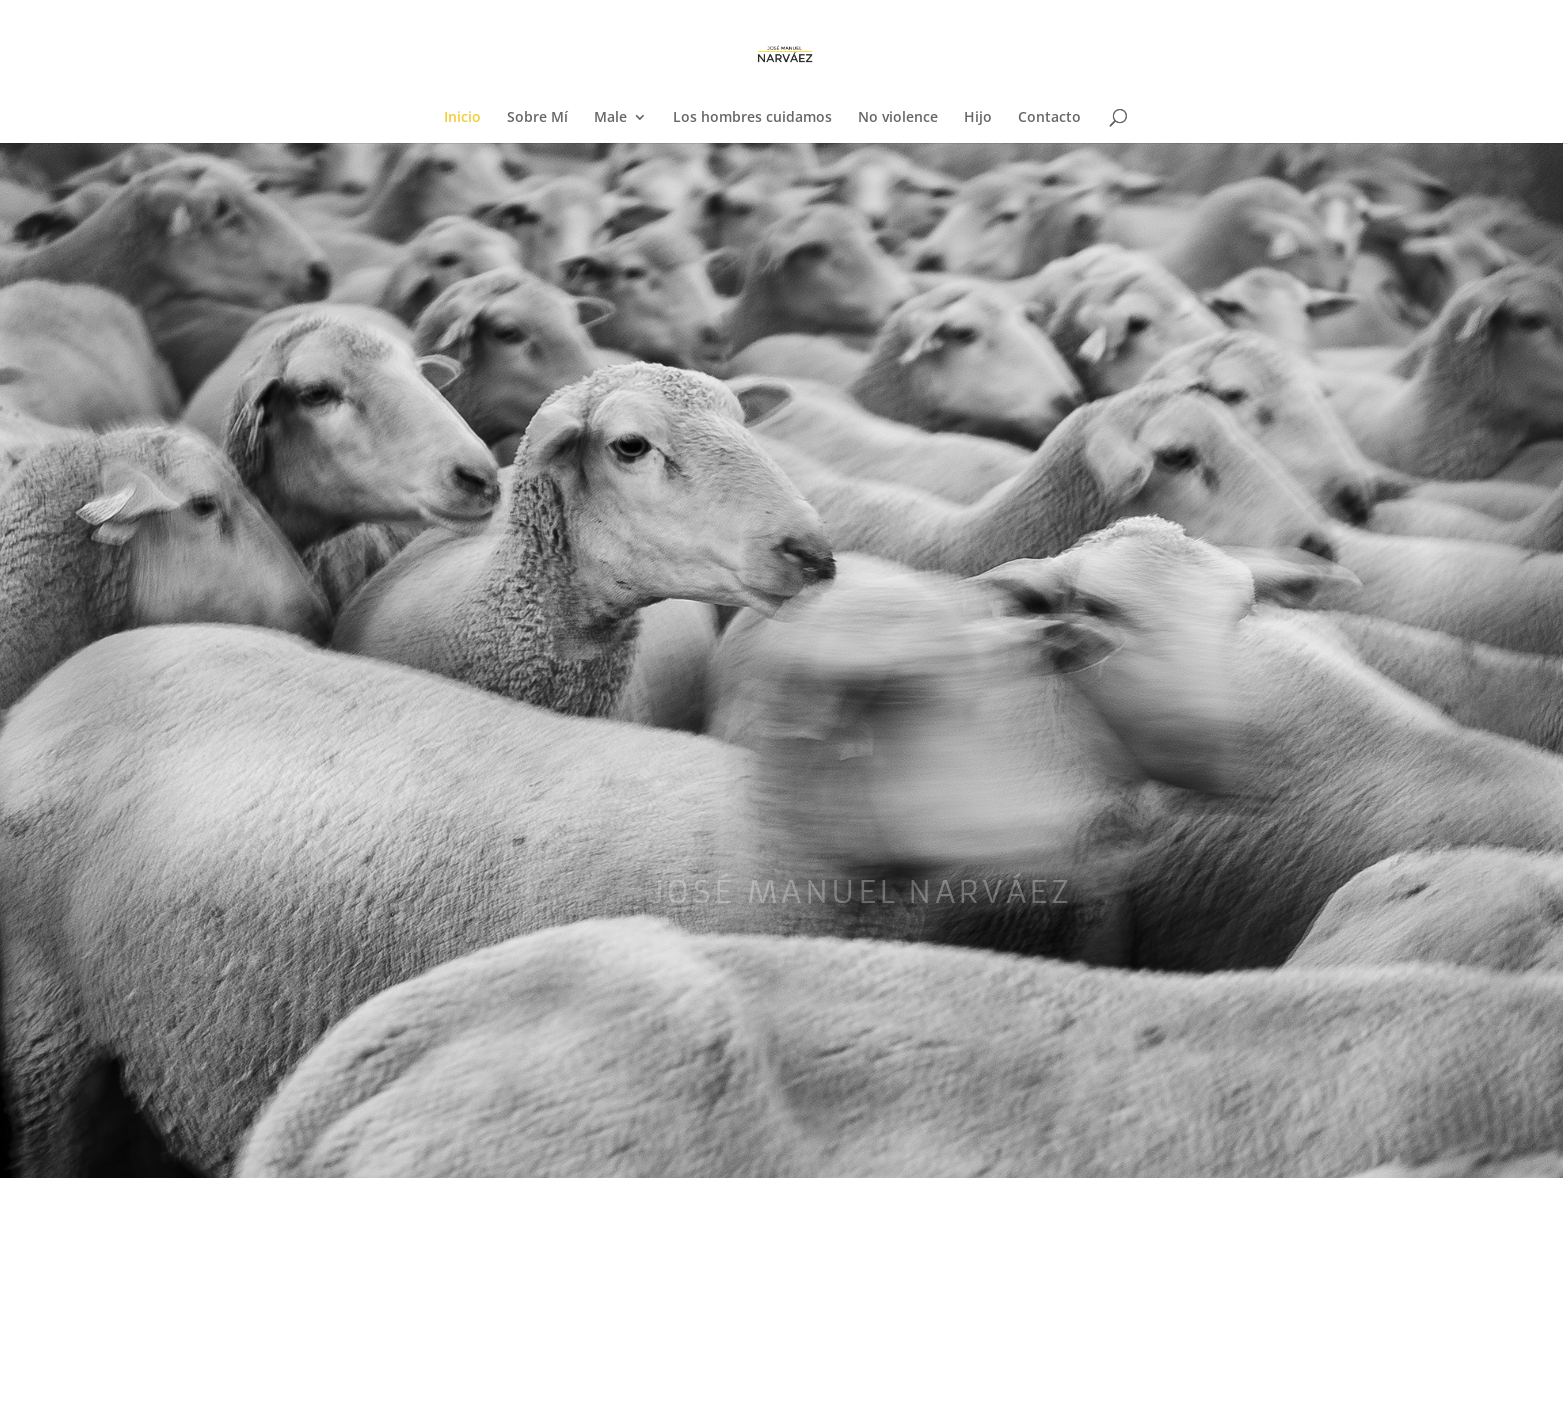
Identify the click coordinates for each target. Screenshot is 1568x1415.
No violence (898, 118)
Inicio (462, 118)
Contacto (1049, 118)
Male (610, 118)
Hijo (978, 118)
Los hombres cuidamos (752, 118)
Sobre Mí (537, 118)
